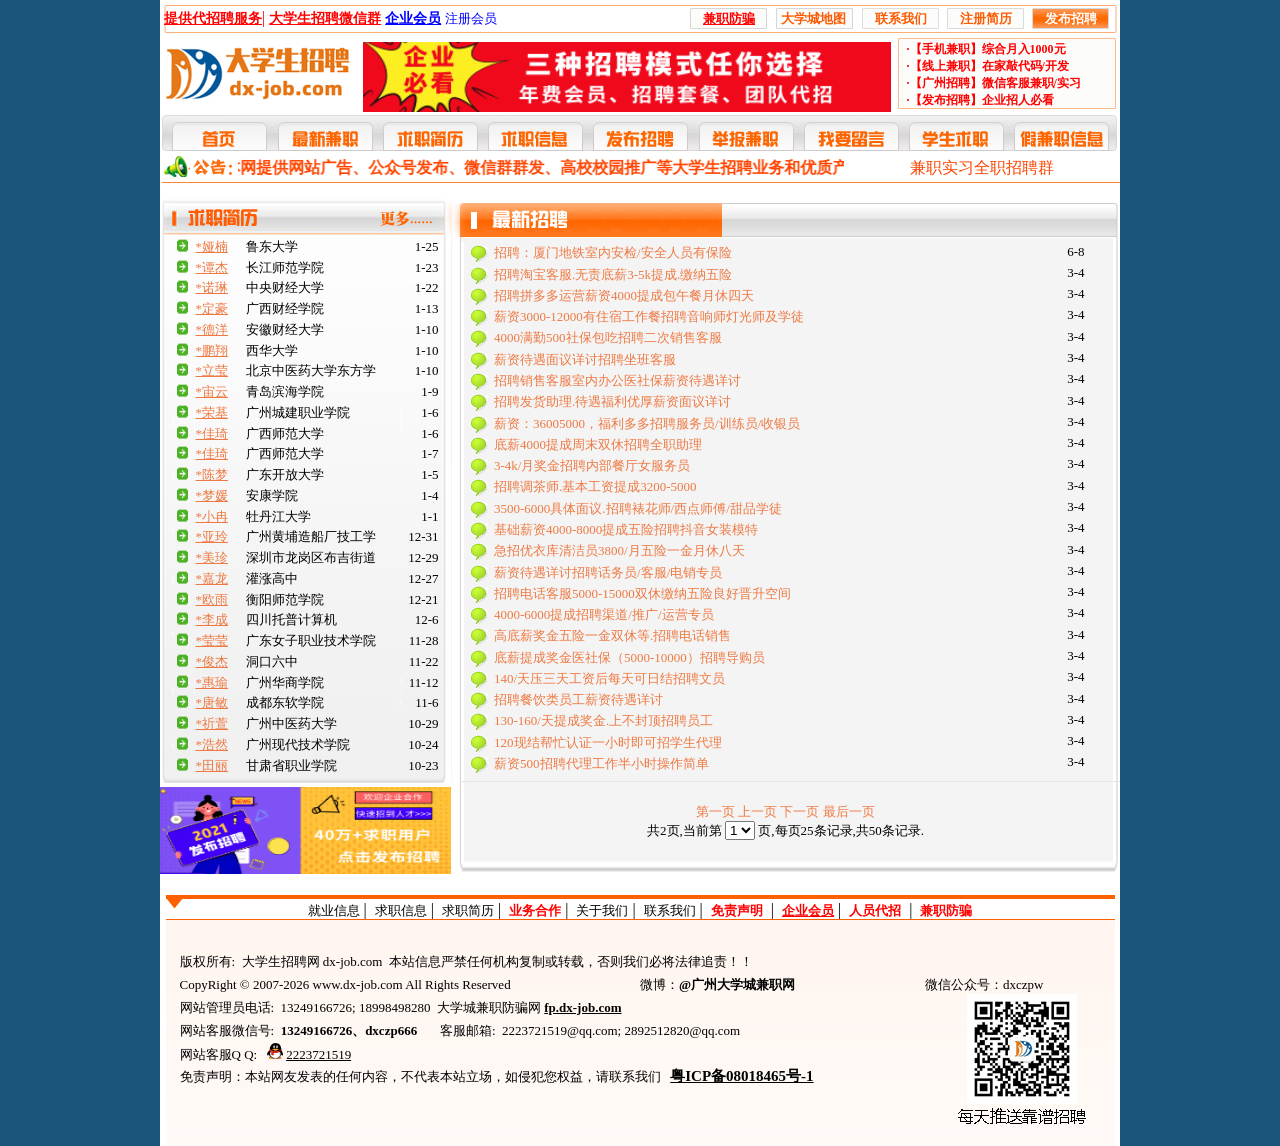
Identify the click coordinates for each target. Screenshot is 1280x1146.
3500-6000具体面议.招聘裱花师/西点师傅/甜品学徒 (638, 508)
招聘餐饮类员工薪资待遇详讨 (578, 699)
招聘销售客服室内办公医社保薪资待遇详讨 (617, 380)
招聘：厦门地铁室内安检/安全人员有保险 (613, 252)
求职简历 (468, 910)
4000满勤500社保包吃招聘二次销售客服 (608, 337)
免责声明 (737, 910)
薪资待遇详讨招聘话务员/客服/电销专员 (608, 572)
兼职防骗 (946, 910)
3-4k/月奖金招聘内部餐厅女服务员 (592, 465)
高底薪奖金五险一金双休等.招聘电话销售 (612, 635)
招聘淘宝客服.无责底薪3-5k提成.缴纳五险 (613, 274)
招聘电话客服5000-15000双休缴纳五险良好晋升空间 (642, 593)
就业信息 (334, 910)
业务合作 (535, 910)
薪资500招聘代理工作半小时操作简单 (601, 763)
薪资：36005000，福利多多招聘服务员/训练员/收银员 (647, 423)
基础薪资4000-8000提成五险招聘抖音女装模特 (626, 529)
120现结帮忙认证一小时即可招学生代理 (608, 742)
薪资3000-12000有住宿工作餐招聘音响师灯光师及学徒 (649, 316)
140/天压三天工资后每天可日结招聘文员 (609, 678)
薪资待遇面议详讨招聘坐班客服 (585, 359)
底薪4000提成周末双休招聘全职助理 (598, 444)
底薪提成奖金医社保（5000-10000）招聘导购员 (629, 657)
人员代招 (875, 910)
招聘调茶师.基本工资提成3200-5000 (595, 486)
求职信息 (401, 910)
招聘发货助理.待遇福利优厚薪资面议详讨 (612, 401)
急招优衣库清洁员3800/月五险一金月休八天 (619, 550)
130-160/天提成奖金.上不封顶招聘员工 (603, 720)
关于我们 (602, 910)
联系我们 (670, 910)
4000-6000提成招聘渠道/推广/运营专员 (604, 614)
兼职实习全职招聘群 (982, 167)
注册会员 (471, 18)
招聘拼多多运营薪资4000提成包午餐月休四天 (624, 295)
